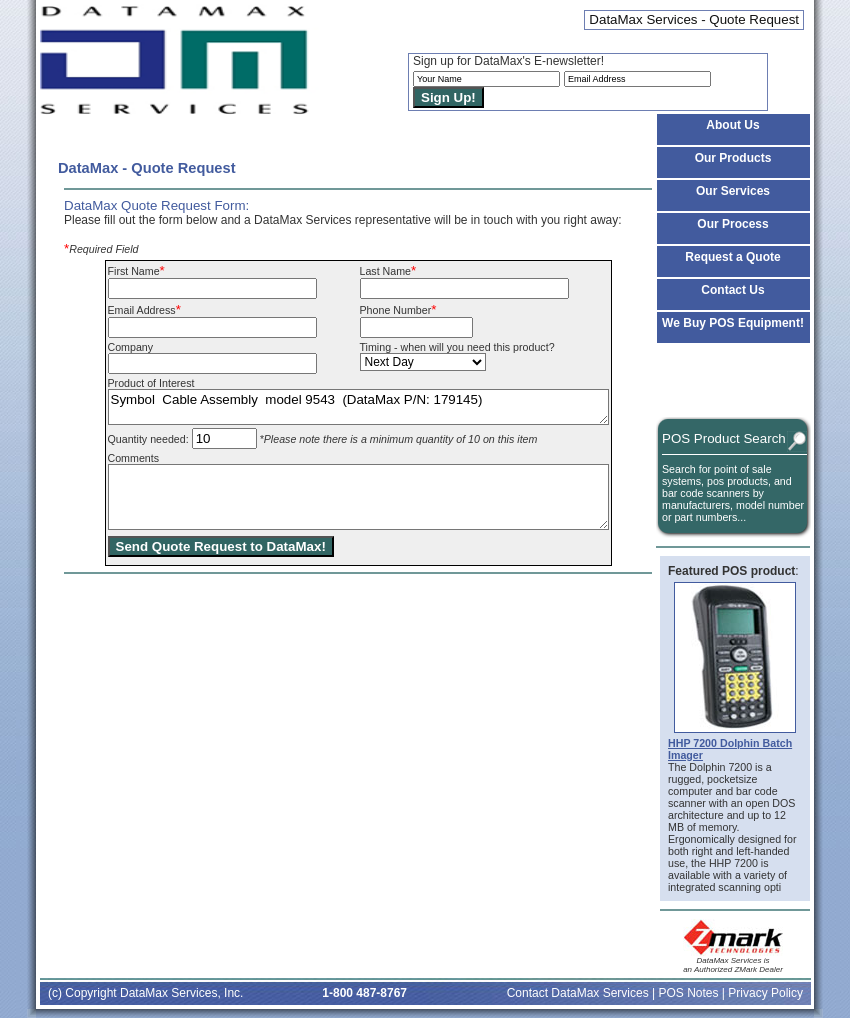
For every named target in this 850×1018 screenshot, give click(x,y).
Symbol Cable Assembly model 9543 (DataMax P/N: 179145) (358, 407)
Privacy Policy (765, 993)
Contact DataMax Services (578, 993)
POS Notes (688, 993)
